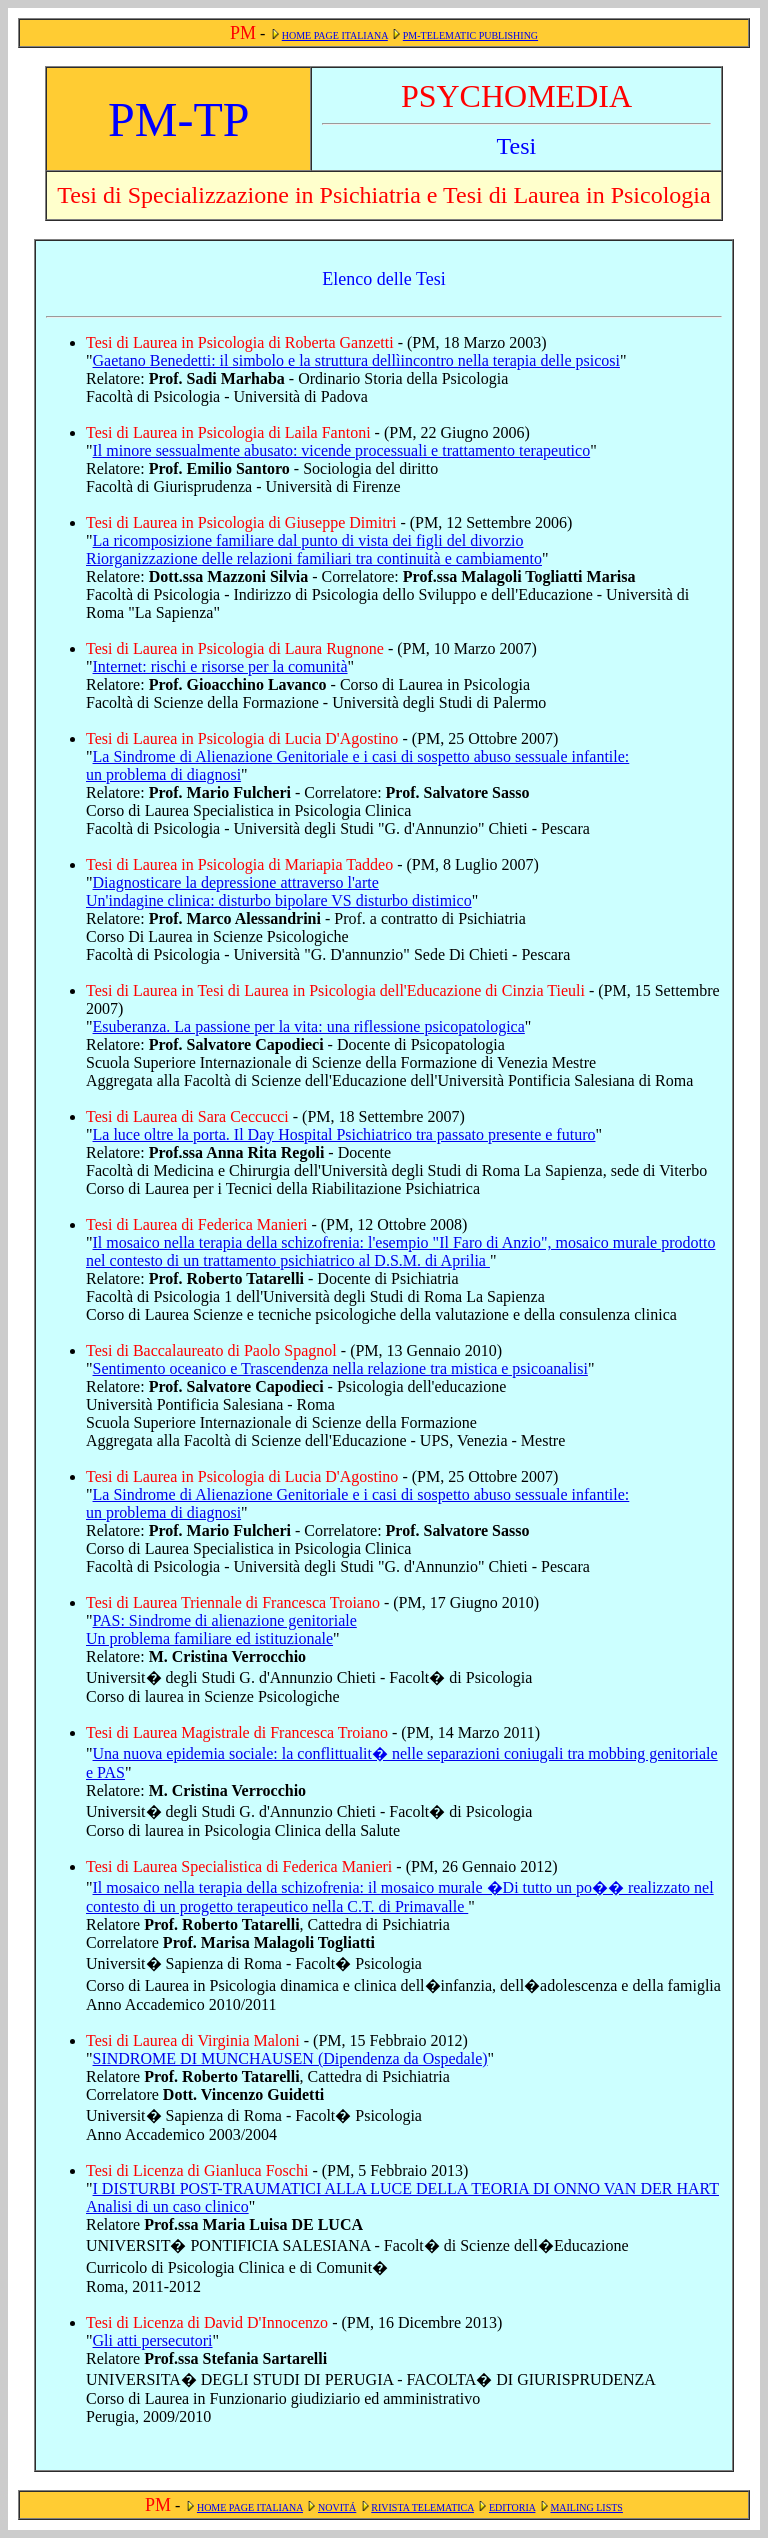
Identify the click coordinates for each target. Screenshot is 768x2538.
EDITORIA (512, 2507)
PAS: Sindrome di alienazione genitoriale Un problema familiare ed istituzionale (221, 1629)
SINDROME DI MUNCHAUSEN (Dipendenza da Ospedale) (290, 2058)
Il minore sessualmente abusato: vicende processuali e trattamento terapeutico (342, 450)
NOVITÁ (337, 2507)
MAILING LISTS (586, 2507)
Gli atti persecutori (153, 2340)
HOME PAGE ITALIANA (335, 35)
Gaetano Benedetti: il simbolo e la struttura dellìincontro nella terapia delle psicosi (356, 360)
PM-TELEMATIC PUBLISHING (470, 35)
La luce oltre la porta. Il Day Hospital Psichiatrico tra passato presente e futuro (344, 1134)
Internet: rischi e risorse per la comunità (220, 666)
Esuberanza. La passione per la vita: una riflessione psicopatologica (309, 1026)
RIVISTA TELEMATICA (422, 2507)
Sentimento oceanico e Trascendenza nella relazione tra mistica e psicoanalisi (340, 1368)
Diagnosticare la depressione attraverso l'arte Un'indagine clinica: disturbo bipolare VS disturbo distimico (279, 891)
